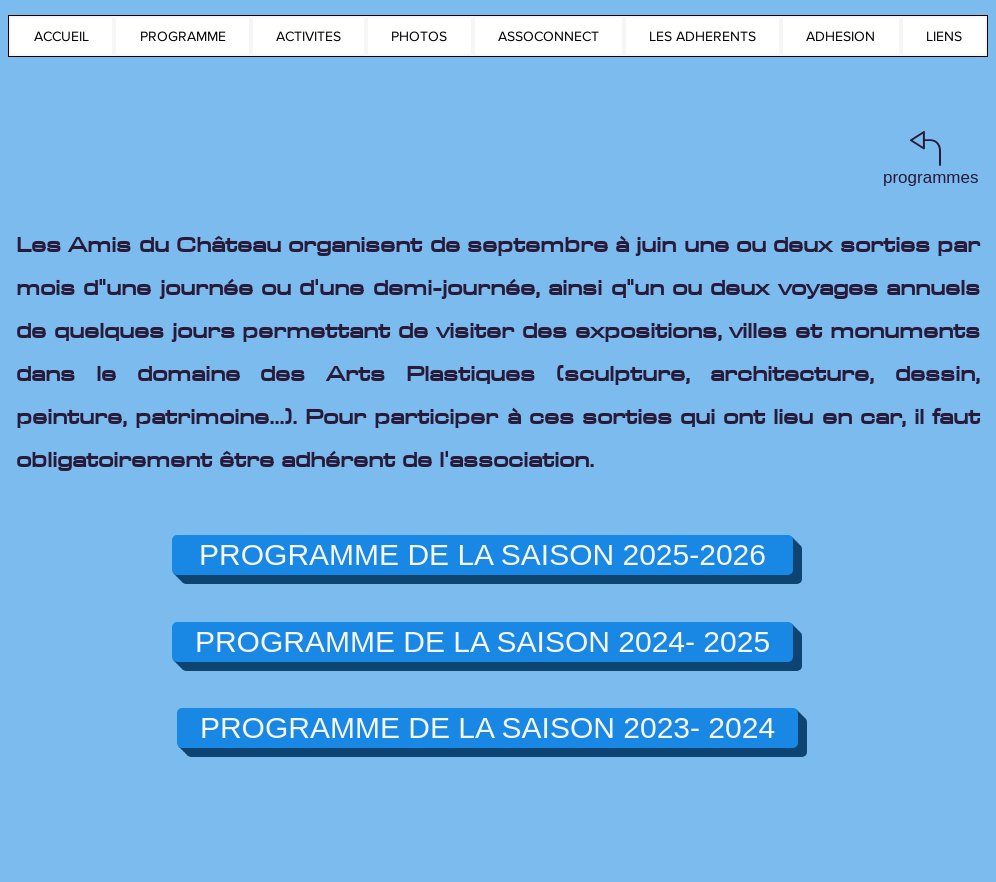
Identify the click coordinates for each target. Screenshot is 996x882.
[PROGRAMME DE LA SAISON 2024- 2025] (482, 642)
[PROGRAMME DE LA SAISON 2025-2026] (482, 555)
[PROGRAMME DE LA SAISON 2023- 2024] (487, 728)
